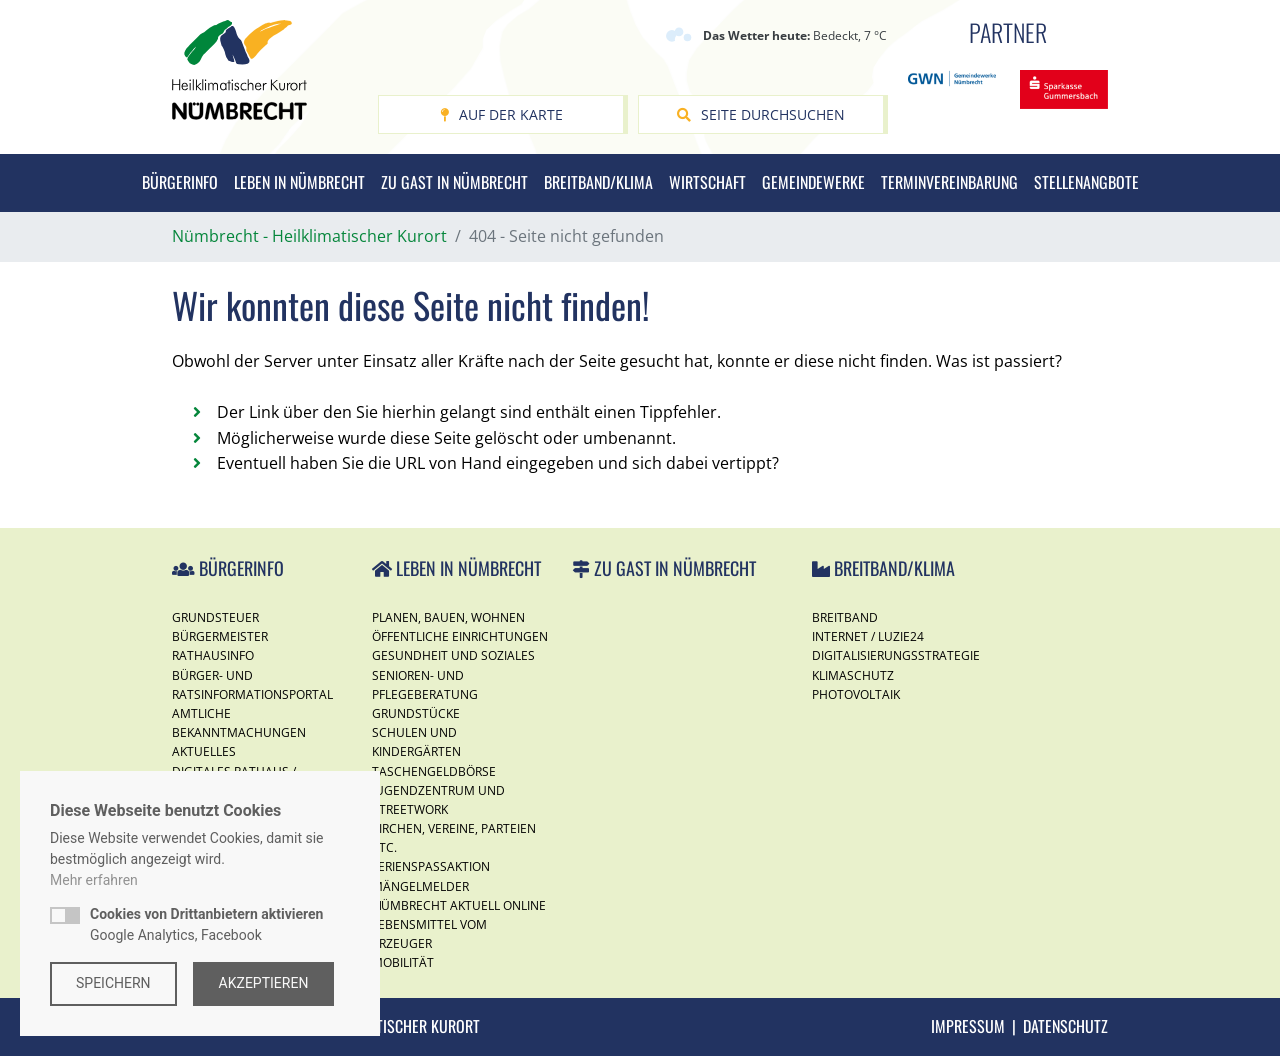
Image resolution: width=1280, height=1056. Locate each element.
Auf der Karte (501, 114)
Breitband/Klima (598, 182)
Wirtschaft (707, 182)
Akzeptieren (264, 983)
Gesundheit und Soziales (453, 655)
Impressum (968, 1026)
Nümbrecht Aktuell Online (459, 905)
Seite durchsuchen (761, 114)
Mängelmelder (420, 886)
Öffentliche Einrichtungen (460, 636)
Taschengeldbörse (434, 771)
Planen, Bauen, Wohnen (448, 617)
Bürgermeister (220, 636)
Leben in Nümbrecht (299, 182)
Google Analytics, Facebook (206, 924)
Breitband (845, 617)
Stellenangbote (1086, 182)
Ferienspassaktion (431, 866)
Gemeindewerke (813, 182)
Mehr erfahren (94, 880)
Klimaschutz (853, 675)
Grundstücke (416, 713)
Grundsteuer (215, 617)
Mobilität (403, 962)
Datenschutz (1065, 1026)
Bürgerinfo (180, 182)
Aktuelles (204, 751)
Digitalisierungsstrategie (896, 655)
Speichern (113, 983)
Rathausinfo (213, 655)
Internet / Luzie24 (868, 636)
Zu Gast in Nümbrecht (454, 182)
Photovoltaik (856, 694)
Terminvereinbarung (949, 182)
